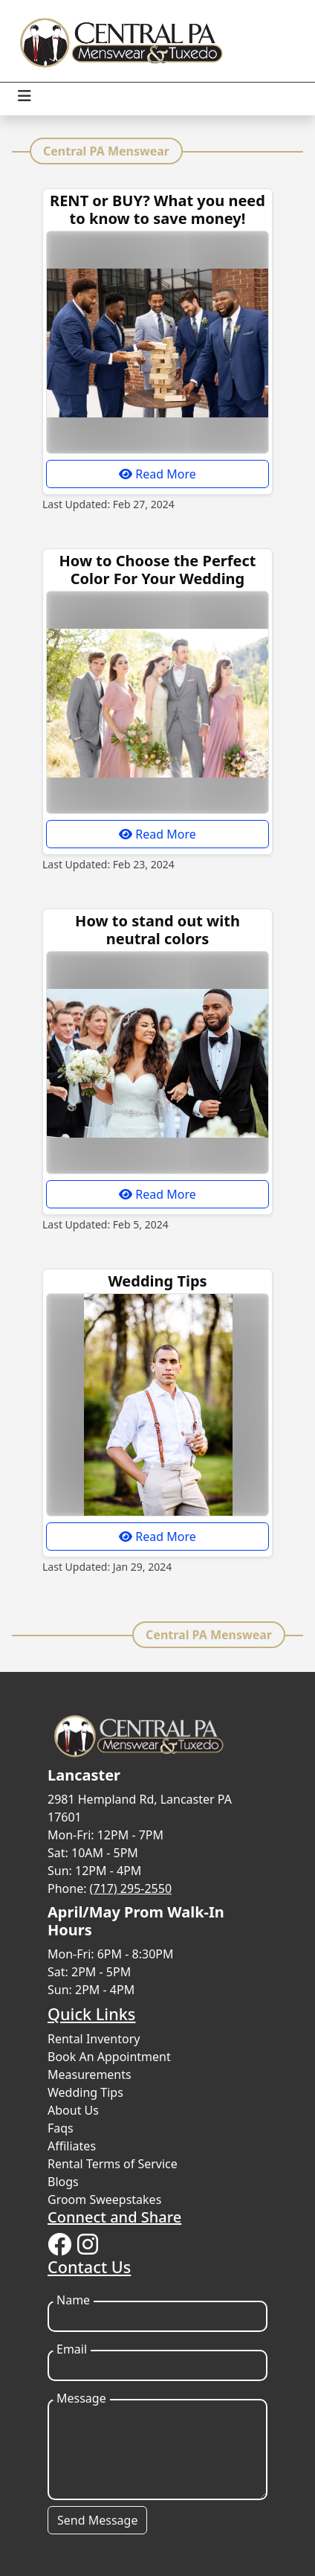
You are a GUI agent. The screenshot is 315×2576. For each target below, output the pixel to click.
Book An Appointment (109, 2056)
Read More (157, 474)
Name (73, 2300)
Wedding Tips (85, 2092)
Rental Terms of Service (113, 2164)
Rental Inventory (94, 2039)
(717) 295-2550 (131, 1888)
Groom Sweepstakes (104, 2199)
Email (71, 2349)
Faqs (61, 2128)
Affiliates (72, 2146)
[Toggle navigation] (24, 96)
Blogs (63, 2181)
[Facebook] (59, 2245)
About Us (73, 2110)
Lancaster (84, 1775)
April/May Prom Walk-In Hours (136, 1921)
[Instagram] (87, 2245)
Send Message (97, 2520)
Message (81, 2398)
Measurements (89, 2074)
